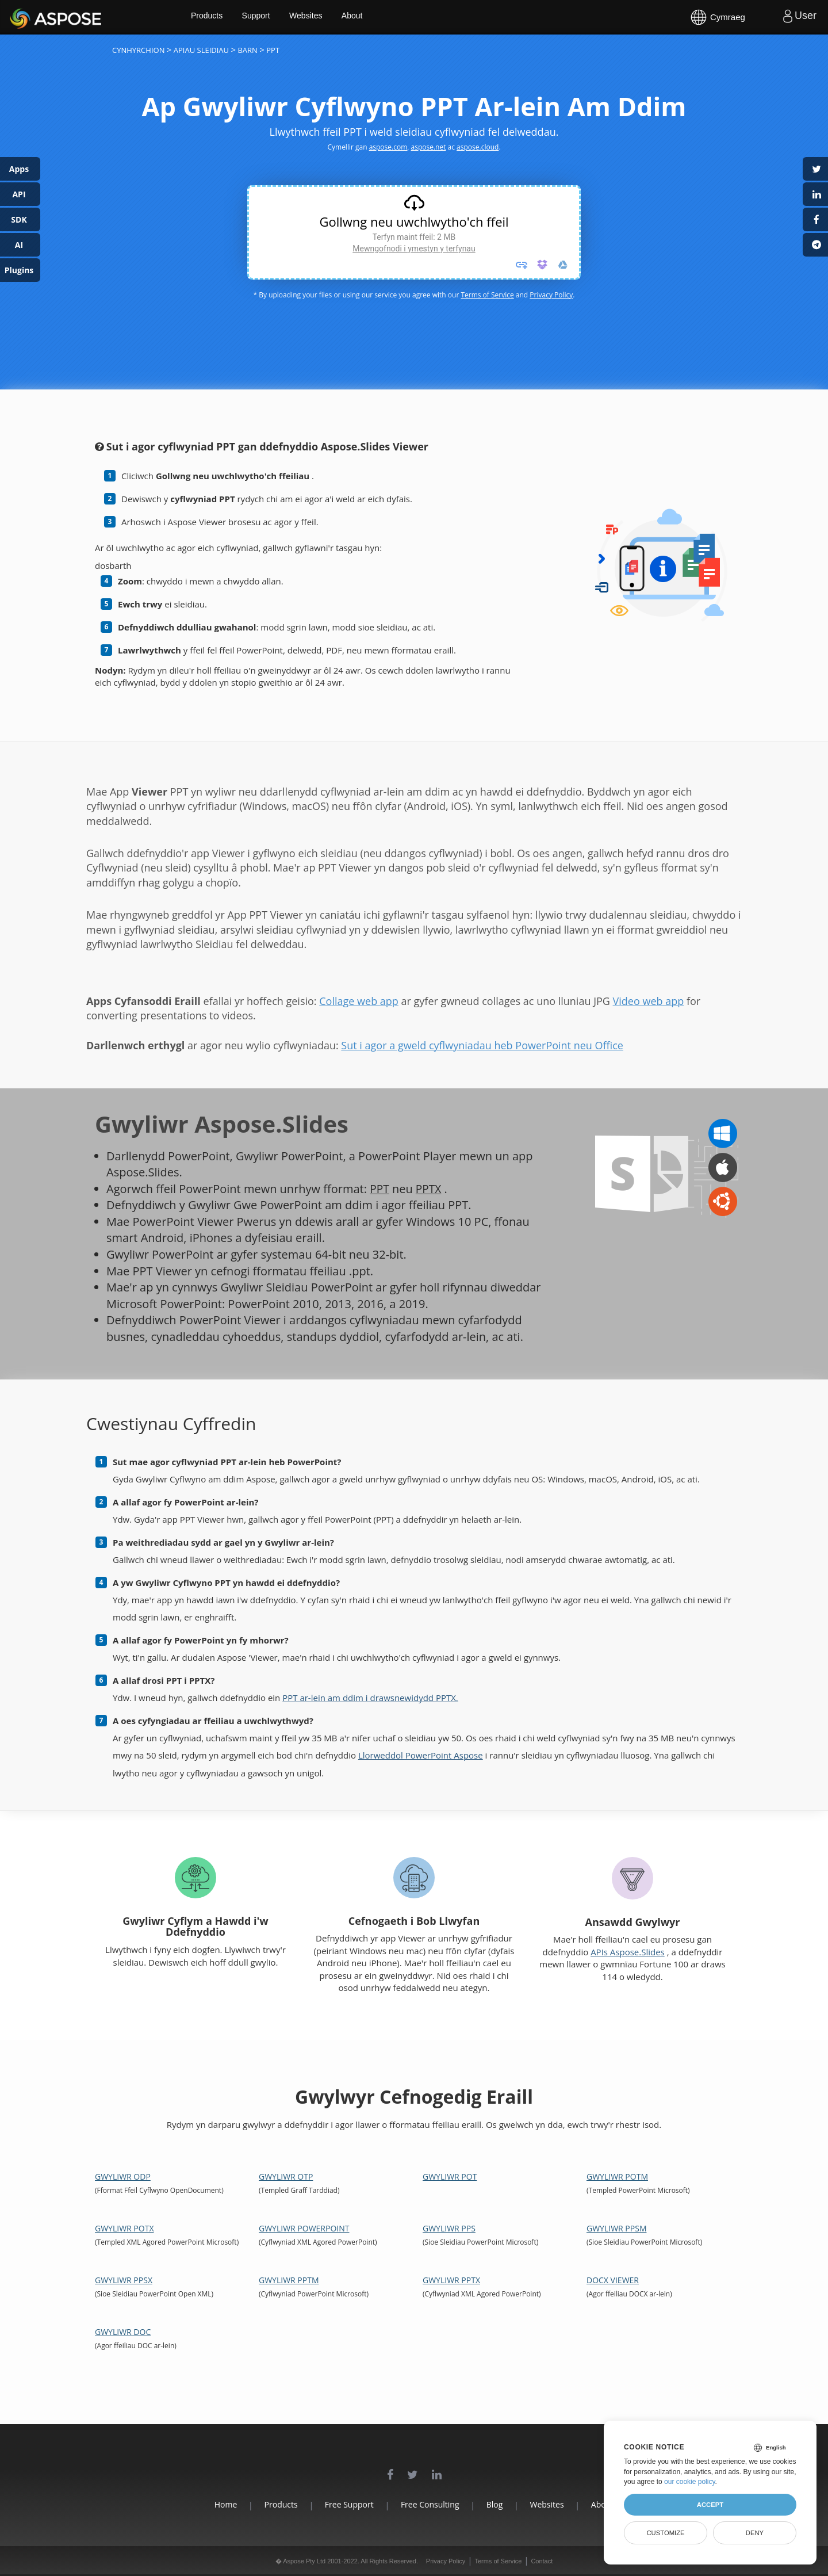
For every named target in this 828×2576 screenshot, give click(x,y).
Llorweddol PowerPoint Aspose (420, 1755)
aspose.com (388, 147)
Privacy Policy (551, 295)
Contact (542, 2561)
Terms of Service (487, 295)
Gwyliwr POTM (617, 2176)
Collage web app (358, 1001)
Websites (325, 17)
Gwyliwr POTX (124, 2228)
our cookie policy (689, 2482)
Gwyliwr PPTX (451, 2280)
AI (19, 244)
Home (206, 2504)
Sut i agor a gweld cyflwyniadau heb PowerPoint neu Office (482, 1045)
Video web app (648, 1001)
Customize (665, 2532)
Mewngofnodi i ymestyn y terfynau (413, 248)
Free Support (343, 2504)
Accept (710, 2504)
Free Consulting (430, 2504)
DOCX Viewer (612, 2280)
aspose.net (428, 147)
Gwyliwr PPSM (616, 2228)
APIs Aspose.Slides (628, 1952)
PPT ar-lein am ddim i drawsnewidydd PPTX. (370, 1697)
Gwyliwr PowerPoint (304, 2228)
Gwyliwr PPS (449, 2228)
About (372, 17)
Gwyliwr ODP (123, 2176)
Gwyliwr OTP (286, 2176)
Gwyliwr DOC (123, 2331)
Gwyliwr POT (450, 2176)
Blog (501, 2504)
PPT (380, 1189)
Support (274, 17)
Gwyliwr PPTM (289, 2280)
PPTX (429, 1189)
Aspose (23, 17)
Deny (755, 2532)
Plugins (19, 270)
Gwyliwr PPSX (123, 2280)
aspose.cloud (478, 147)
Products (224, 17)
